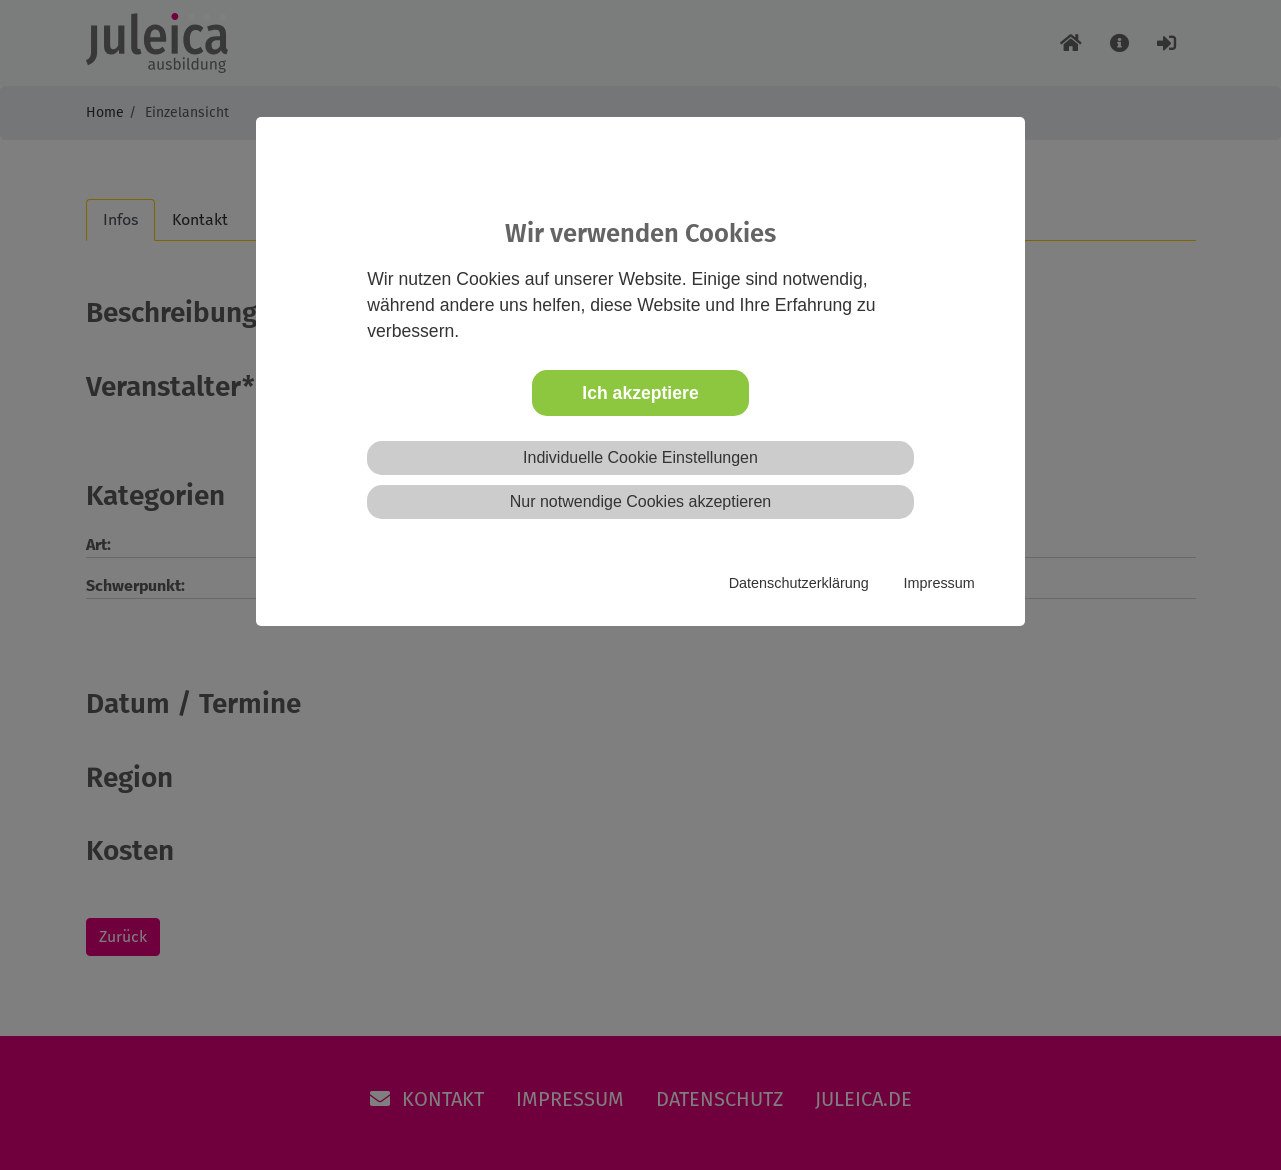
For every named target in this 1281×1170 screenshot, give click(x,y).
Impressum (939, 583)
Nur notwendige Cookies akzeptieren (640, 501)
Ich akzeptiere (640, 393)
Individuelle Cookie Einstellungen (640, 457)
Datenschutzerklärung (799, 583)
